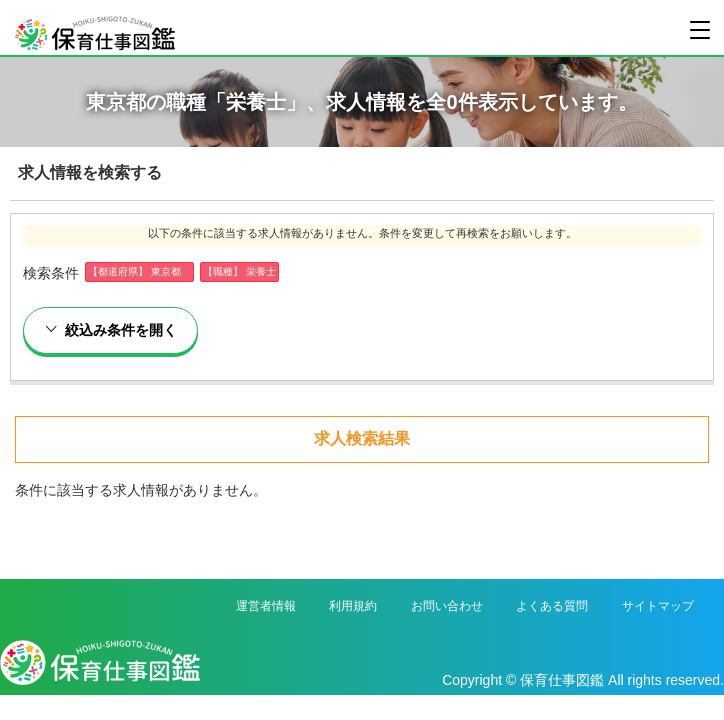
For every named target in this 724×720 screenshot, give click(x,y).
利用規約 (353, 606)
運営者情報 (266, 606)
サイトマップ (658, 606)
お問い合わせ (447, 606)
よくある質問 (552, 606)
